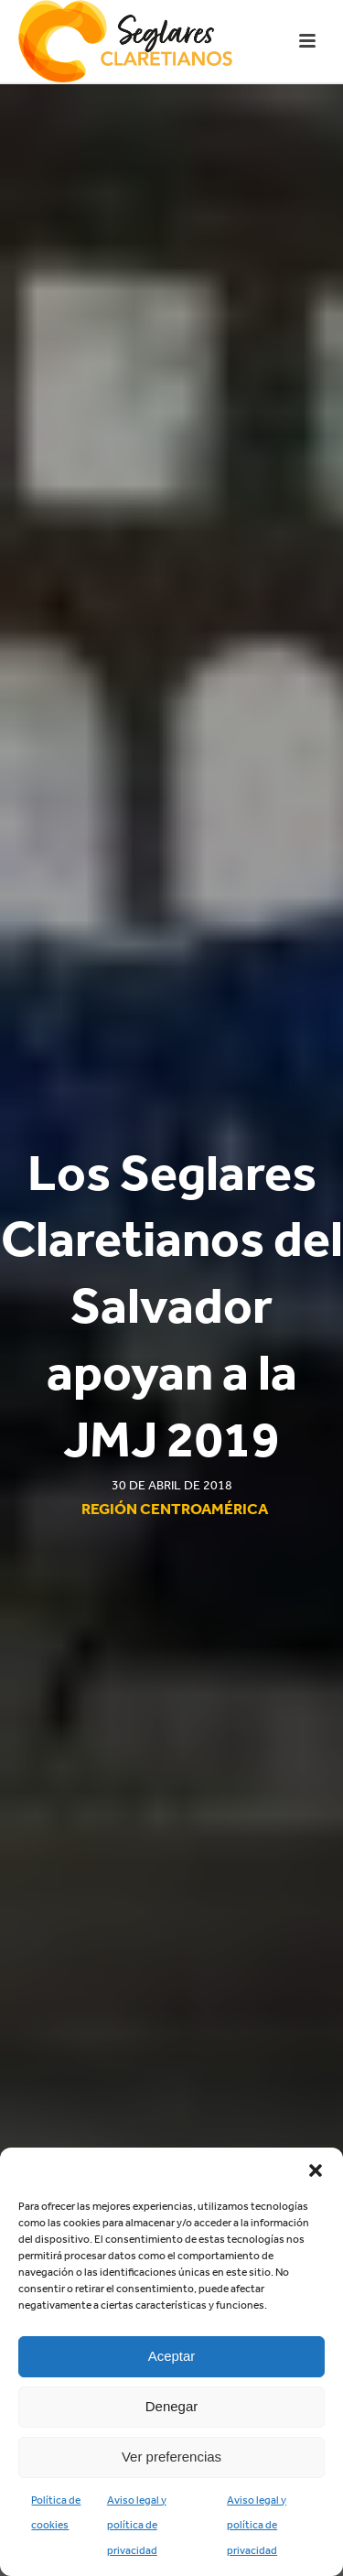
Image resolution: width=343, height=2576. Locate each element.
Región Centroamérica (174, 1508)
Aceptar (172, 2356)
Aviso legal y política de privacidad (136, 2525)
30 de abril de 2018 (172, 1485)
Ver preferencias (171, 2456)
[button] (315, 2170)
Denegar (171, 2406)
